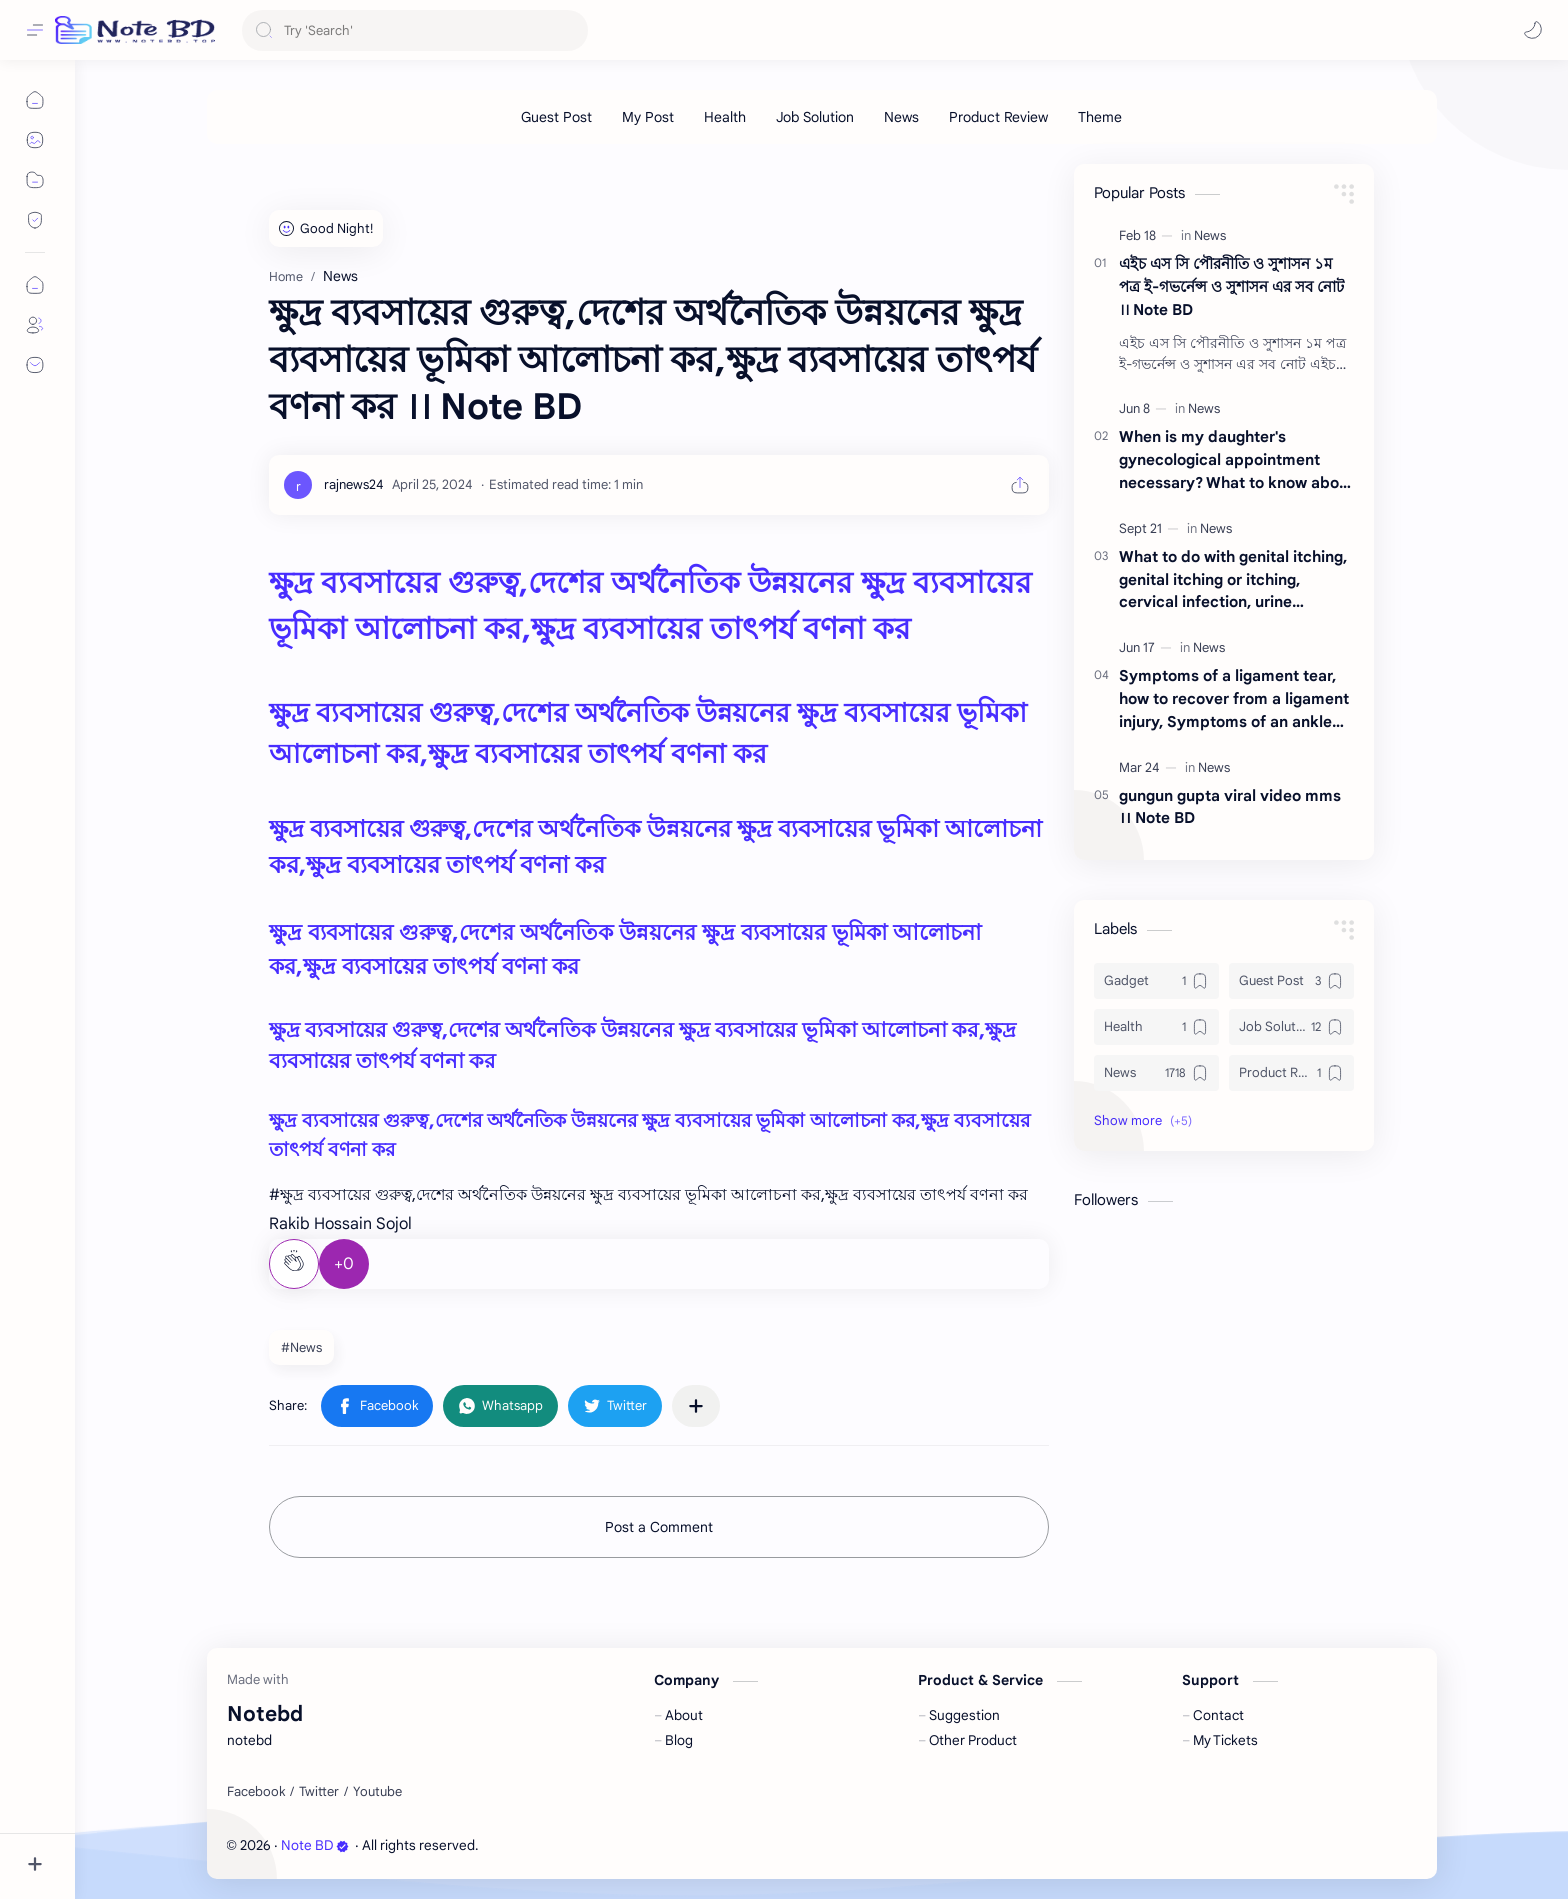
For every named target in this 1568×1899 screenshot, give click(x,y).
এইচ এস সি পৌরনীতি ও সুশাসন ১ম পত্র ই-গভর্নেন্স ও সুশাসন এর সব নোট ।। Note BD (1231, 286)
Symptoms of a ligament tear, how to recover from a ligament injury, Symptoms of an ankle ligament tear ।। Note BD (1234, 699)
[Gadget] (1156, 981)
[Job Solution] (815, 117)
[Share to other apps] (696, 1406)
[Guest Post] (556, 117)
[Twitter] (319, 1792)
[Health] (725, 117)
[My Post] (648, 117)
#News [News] (301, 1347)
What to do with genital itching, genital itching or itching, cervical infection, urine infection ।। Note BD (1233, 580)
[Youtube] (377, 1792)
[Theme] (1100, 117)
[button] (1533, 30)
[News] (901, 117)
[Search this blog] (415, 30)
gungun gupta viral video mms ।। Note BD (1230, 807)
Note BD (315, 1845)
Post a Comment (659, 1527)
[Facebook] (256, 1792)
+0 (344, 1264)
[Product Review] (998, 117)
